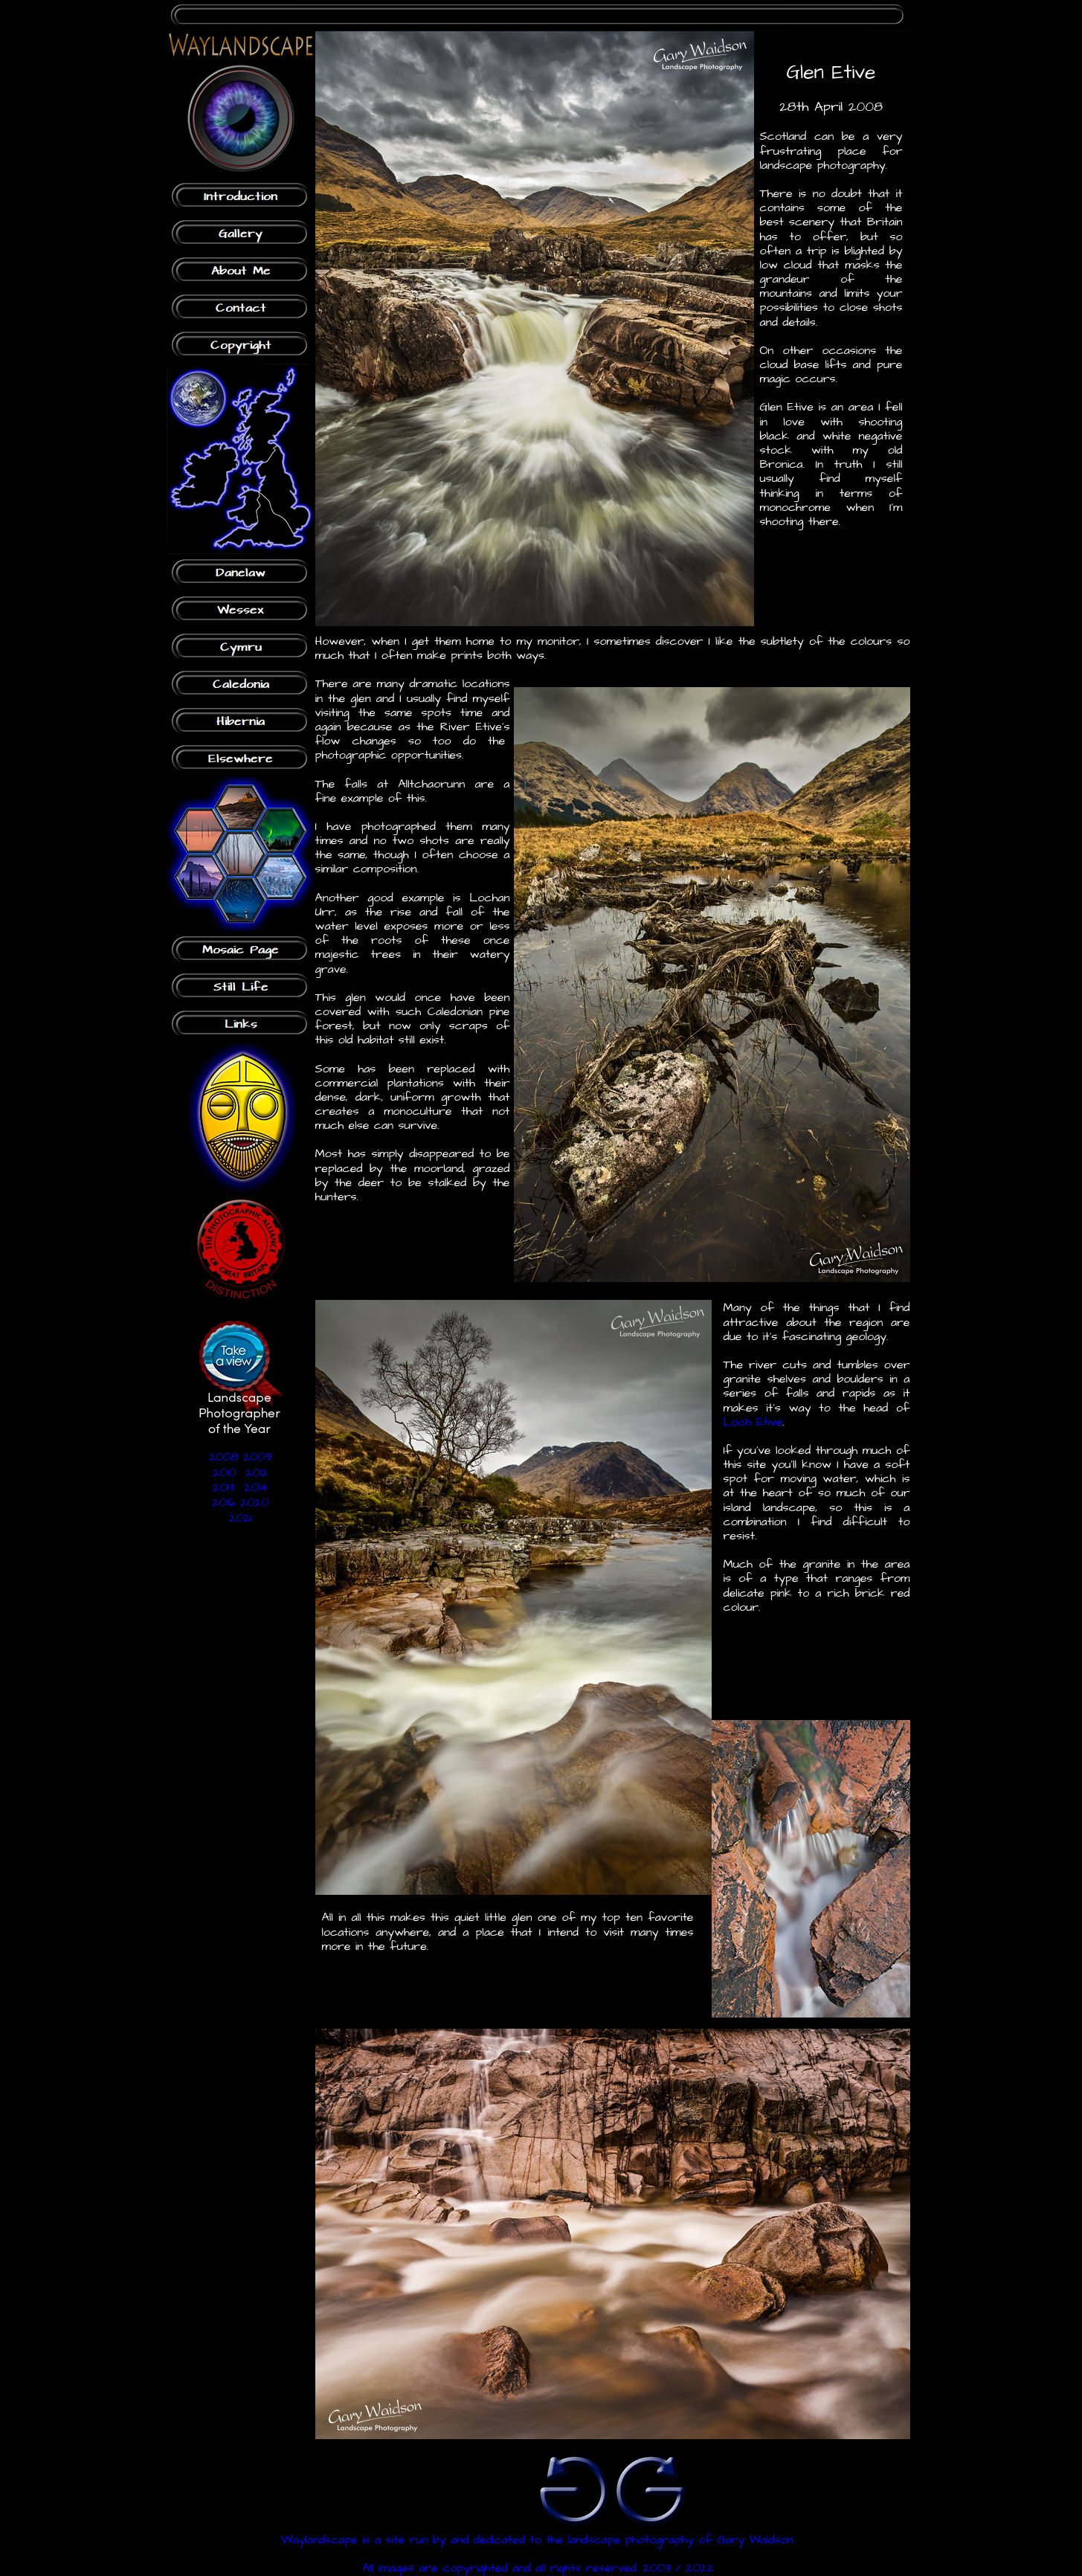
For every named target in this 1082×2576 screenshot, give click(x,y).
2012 (256, 1472)
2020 (254, 1502)
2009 (257, 1457)
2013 (223, 1487)
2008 (224, 1457)
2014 (256, 1487)
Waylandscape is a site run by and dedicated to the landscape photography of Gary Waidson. (537, 2539)
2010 (224, 1472)
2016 (223, 1502)
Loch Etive (753, 1422)
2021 (240, 1518)
